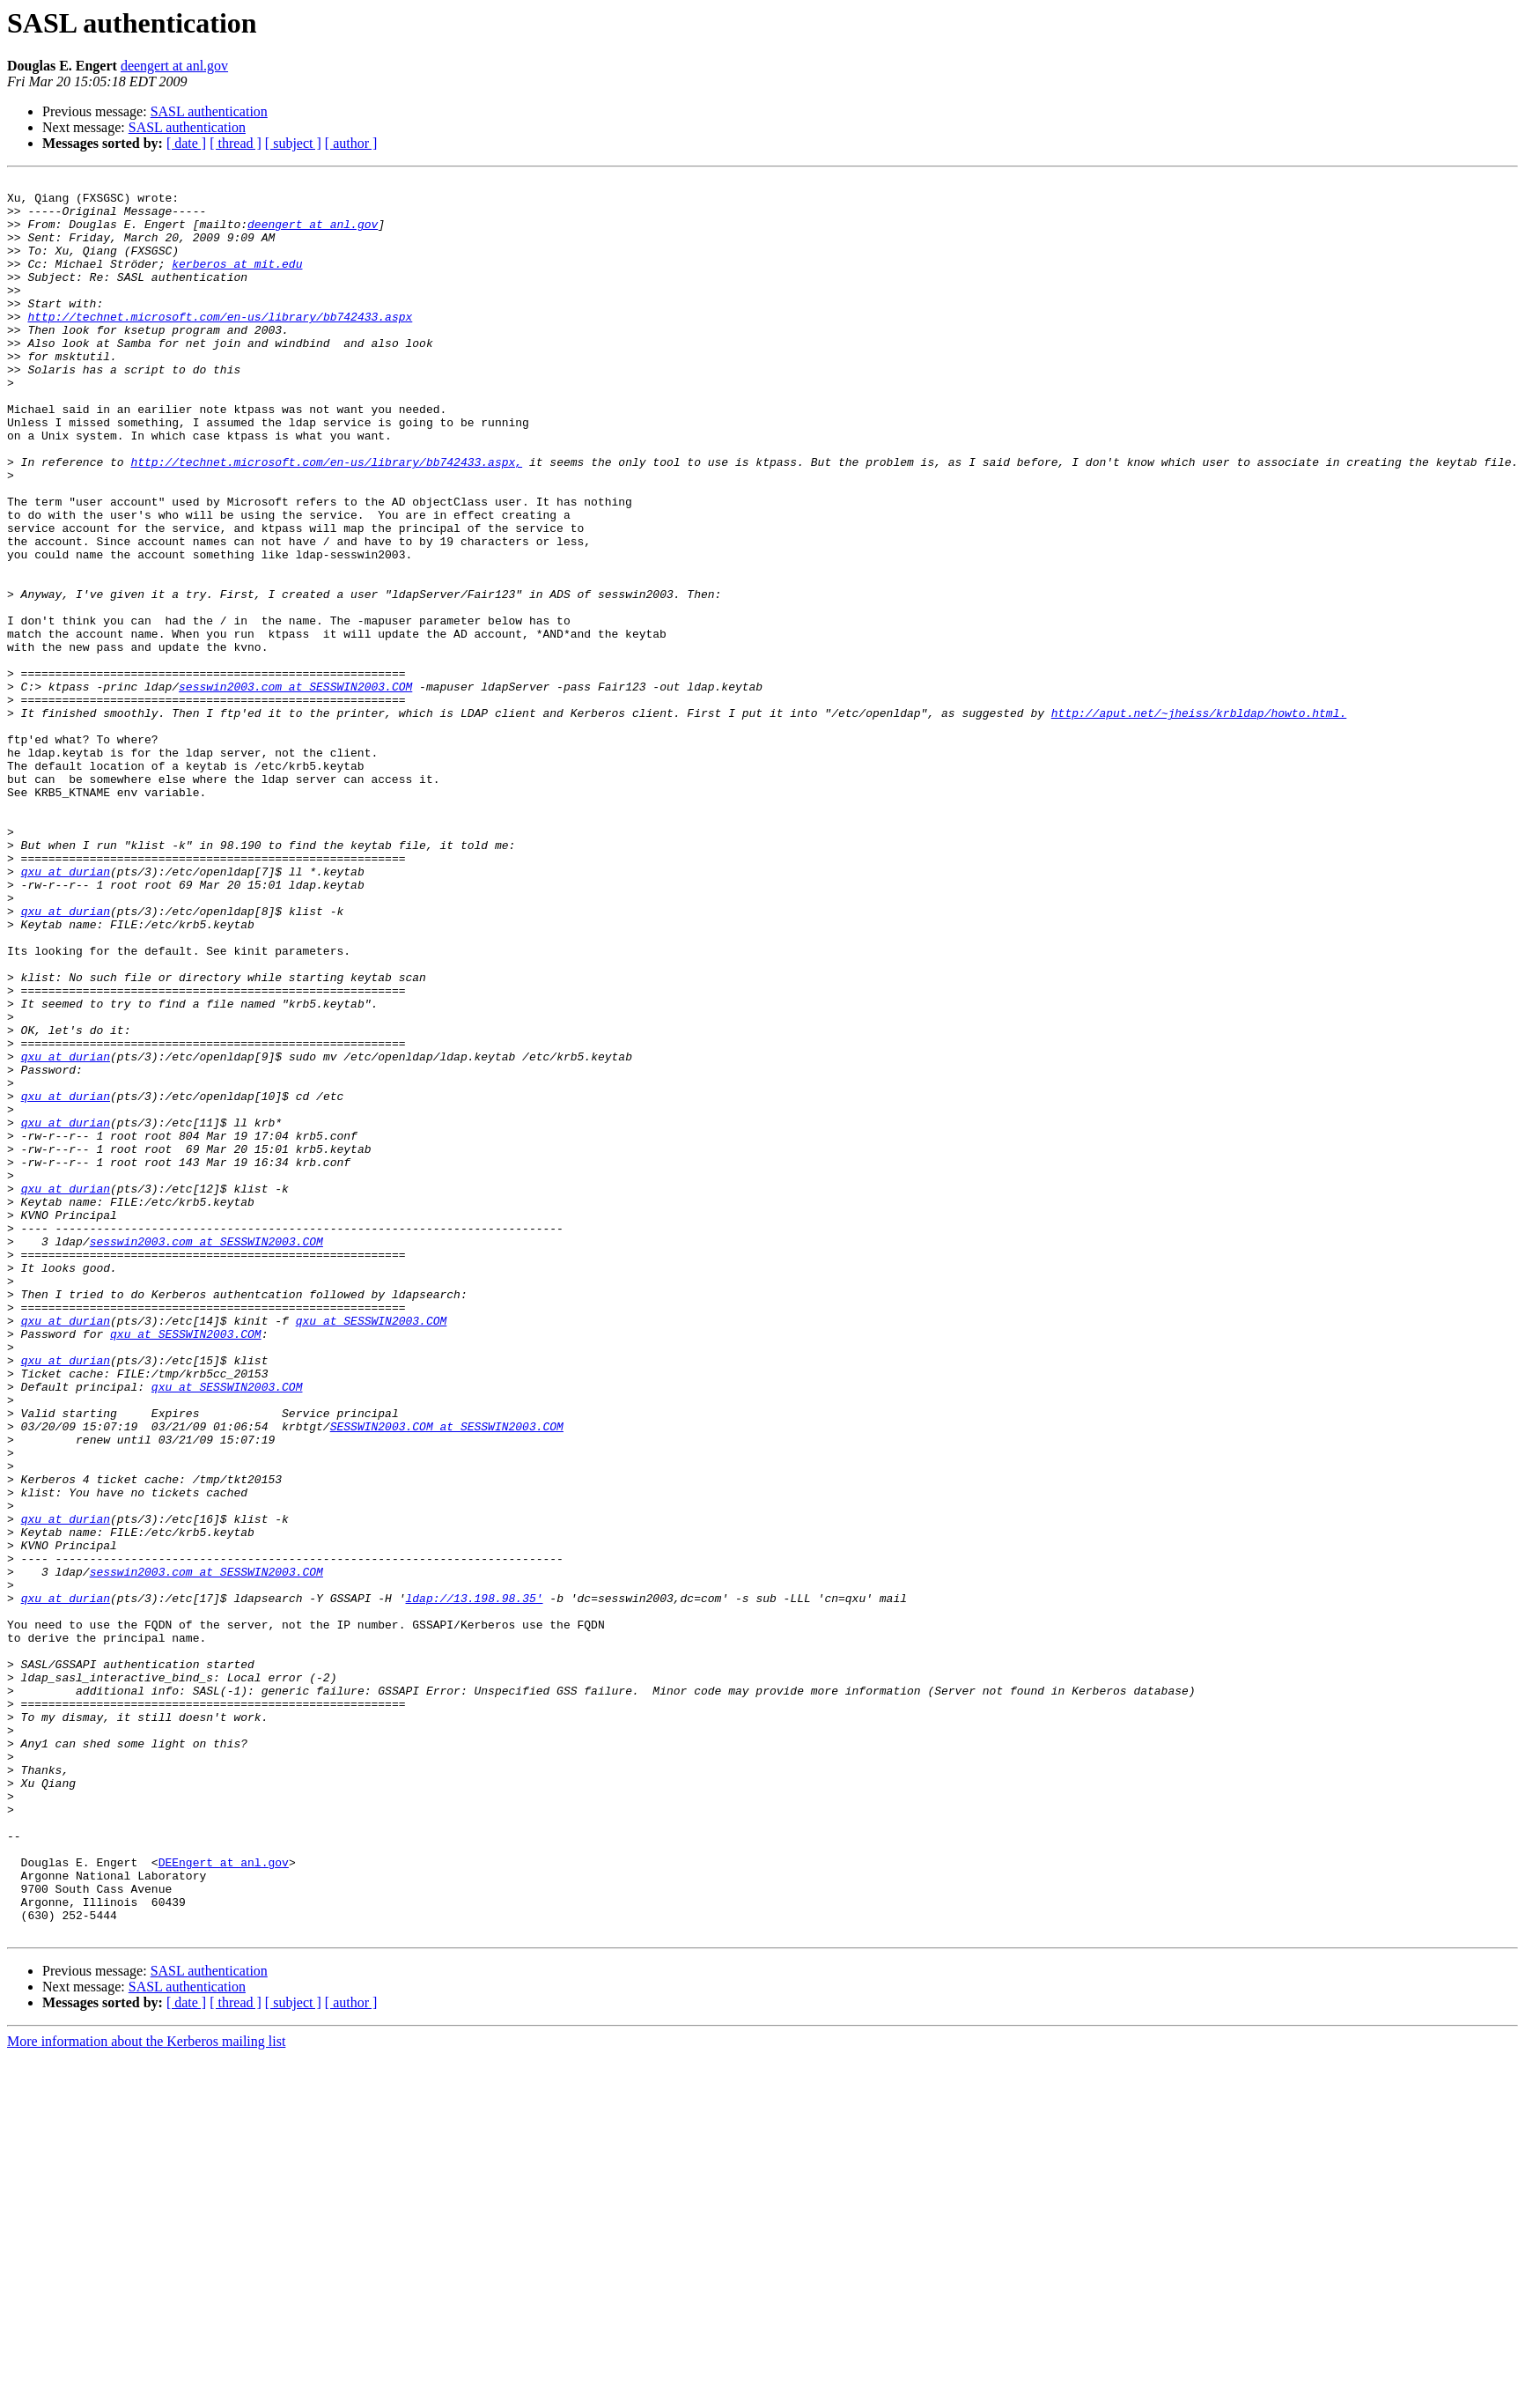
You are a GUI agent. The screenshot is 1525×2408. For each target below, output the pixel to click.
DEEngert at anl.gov (223, 2200)
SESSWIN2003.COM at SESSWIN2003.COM (447, 1677)
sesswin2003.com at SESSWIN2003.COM (295, 789)
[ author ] (351, 143)
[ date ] (186, 143)
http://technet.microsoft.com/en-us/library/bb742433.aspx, (326, 520)
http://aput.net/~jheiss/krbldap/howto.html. (1198, 821)
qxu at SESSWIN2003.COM (371, 1550)
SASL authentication (209, 111)
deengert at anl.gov (174, 65)
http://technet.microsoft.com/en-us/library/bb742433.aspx (219, 345)
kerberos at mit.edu (237, 282)
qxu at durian (65, 1011)
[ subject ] (293, 143)
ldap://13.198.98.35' (473, 1883)
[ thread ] (236, 143)
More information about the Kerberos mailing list (146, 2392)
